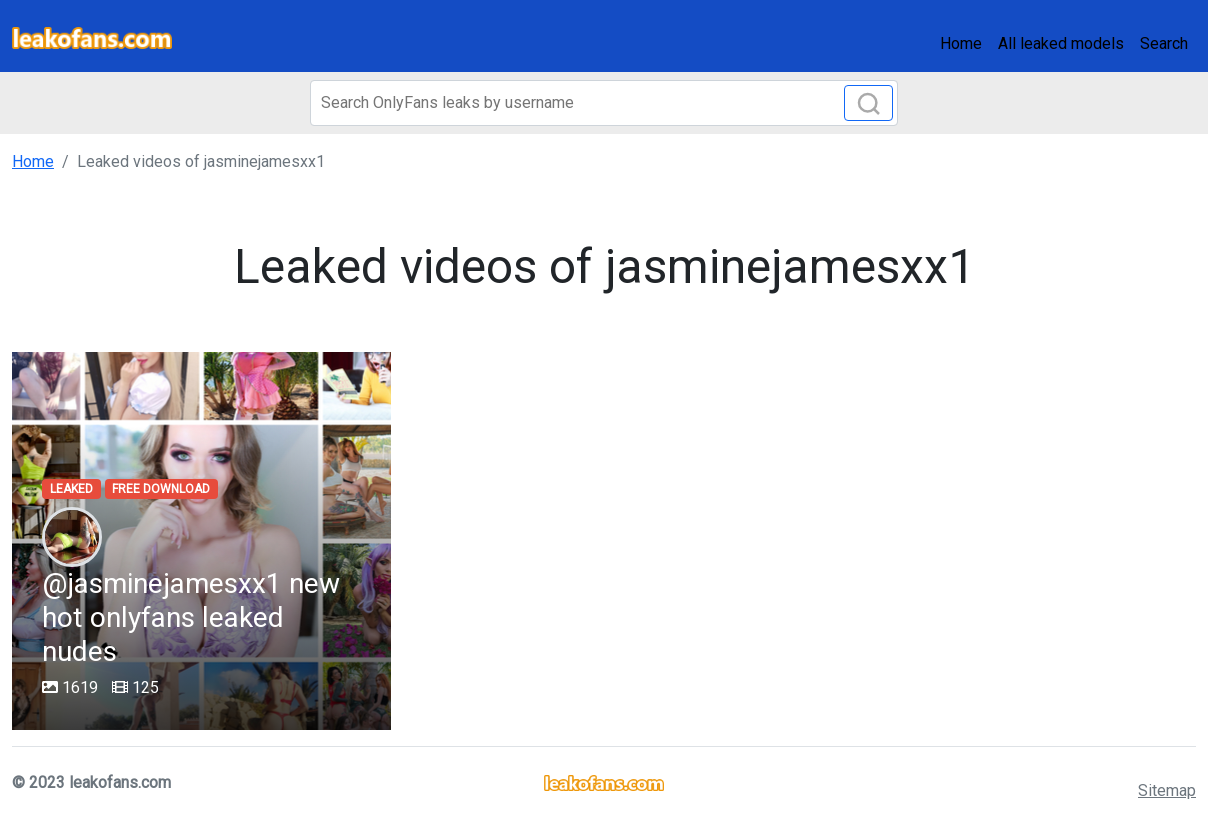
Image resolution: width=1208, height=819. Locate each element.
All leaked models (1061, 43)
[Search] (604, 103)
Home (961, 43)
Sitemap (1167, 790)
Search (1164, 43)
